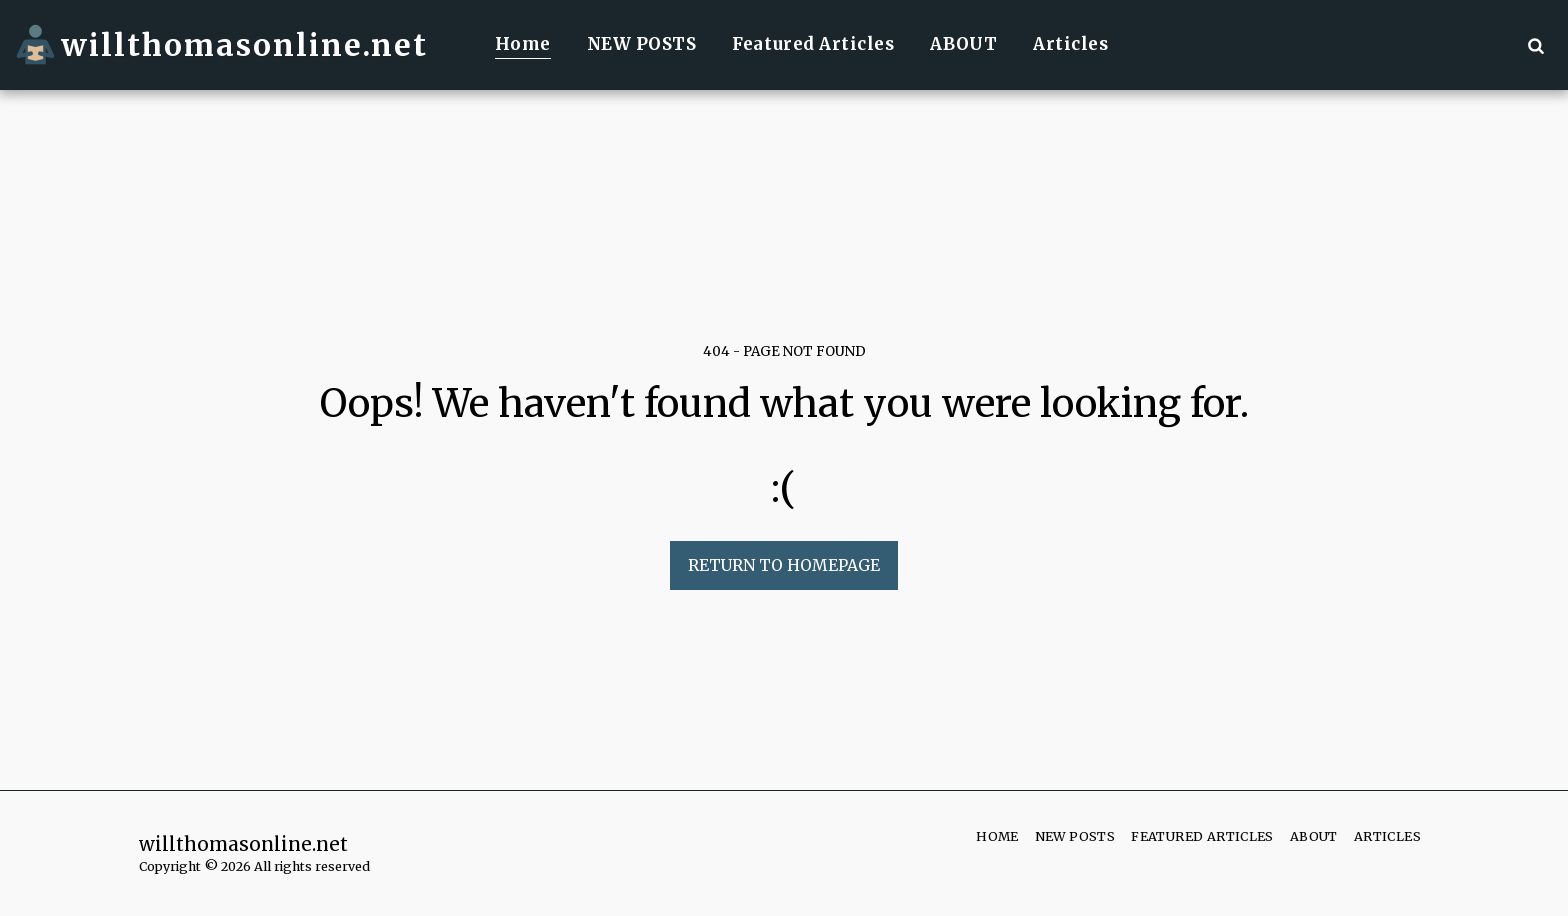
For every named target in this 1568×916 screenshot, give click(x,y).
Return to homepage (784, 565)
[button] (1535, 45)
